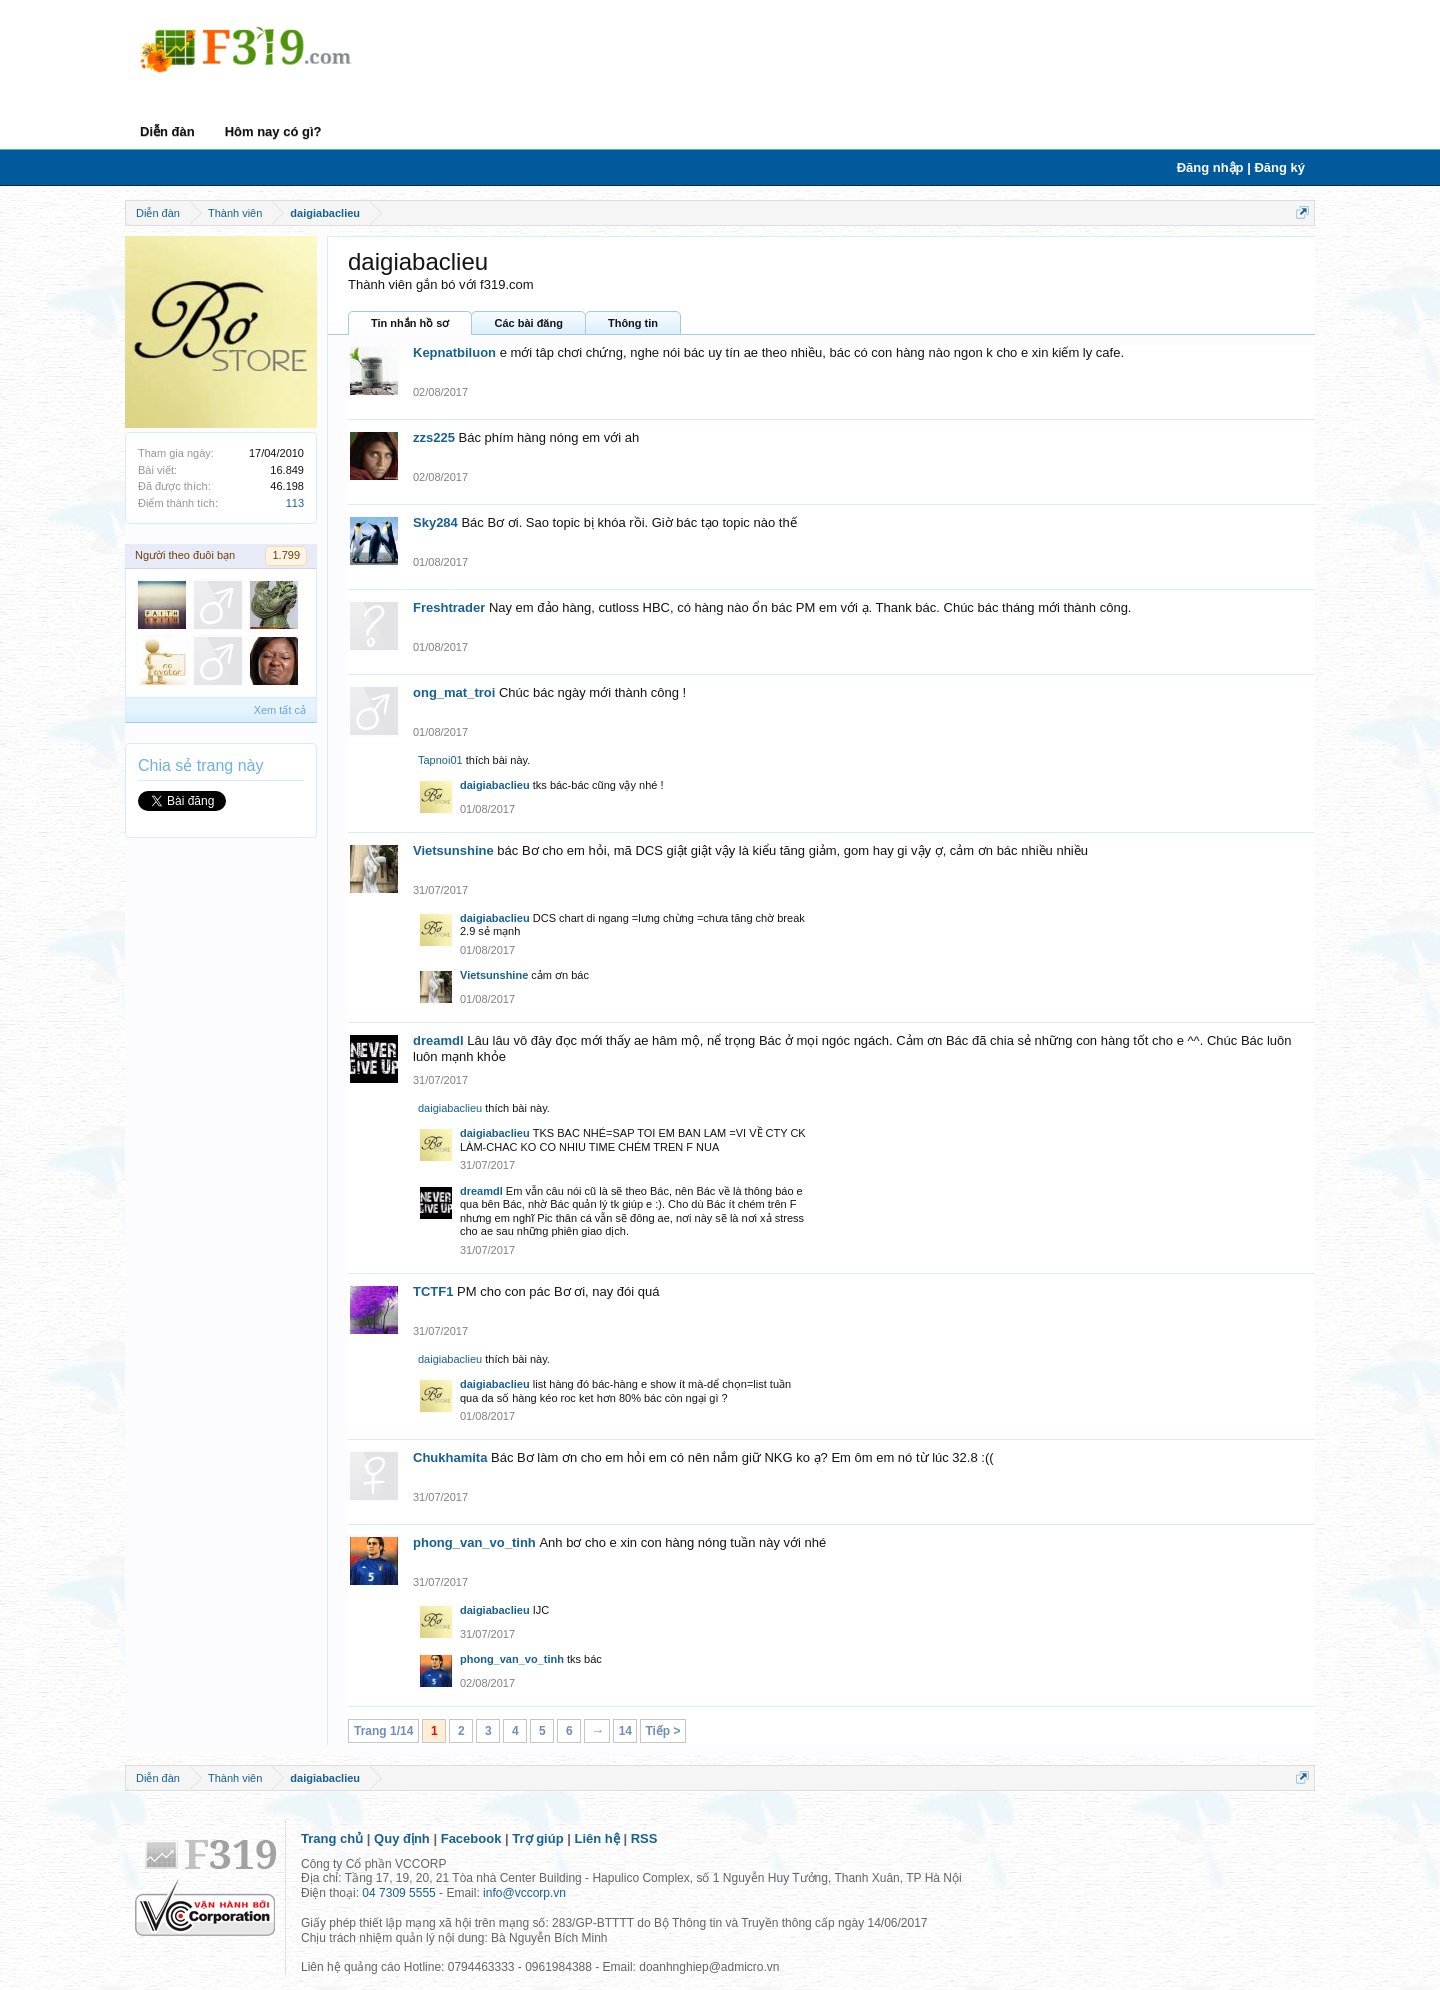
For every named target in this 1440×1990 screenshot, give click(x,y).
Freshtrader (449, 607)
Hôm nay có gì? (273, 131)
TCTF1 (433, 1291)
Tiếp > (662, 1731)
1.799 (286, 555)
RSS (644, 1838)
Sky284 (435, 522)
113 (295, 503)
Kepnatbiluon (454, 352)
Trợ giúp (537, 1838)
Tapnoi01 (440, 760)
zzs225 (434, 437)
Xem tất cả (280, 710)
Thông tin (633, 323)
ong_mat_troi (454, 692)
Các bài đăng (528, 323)
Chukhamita (450, 1457)
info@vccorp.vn (524, 1893)
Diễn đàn (167, 131)
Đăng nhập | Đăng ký (1241, 167)
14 (625, 1731)
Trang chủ (332, 1838)
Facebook (471, 1838)
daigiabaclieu (495, 785)
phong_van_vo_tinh (474, 1542)
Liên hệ (597, 1838)
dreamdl (438, 1040)
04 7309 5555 (398, 1893)
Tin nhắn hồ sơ (410, 323)
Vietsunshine (453, 850)
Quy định (402, 1838)
